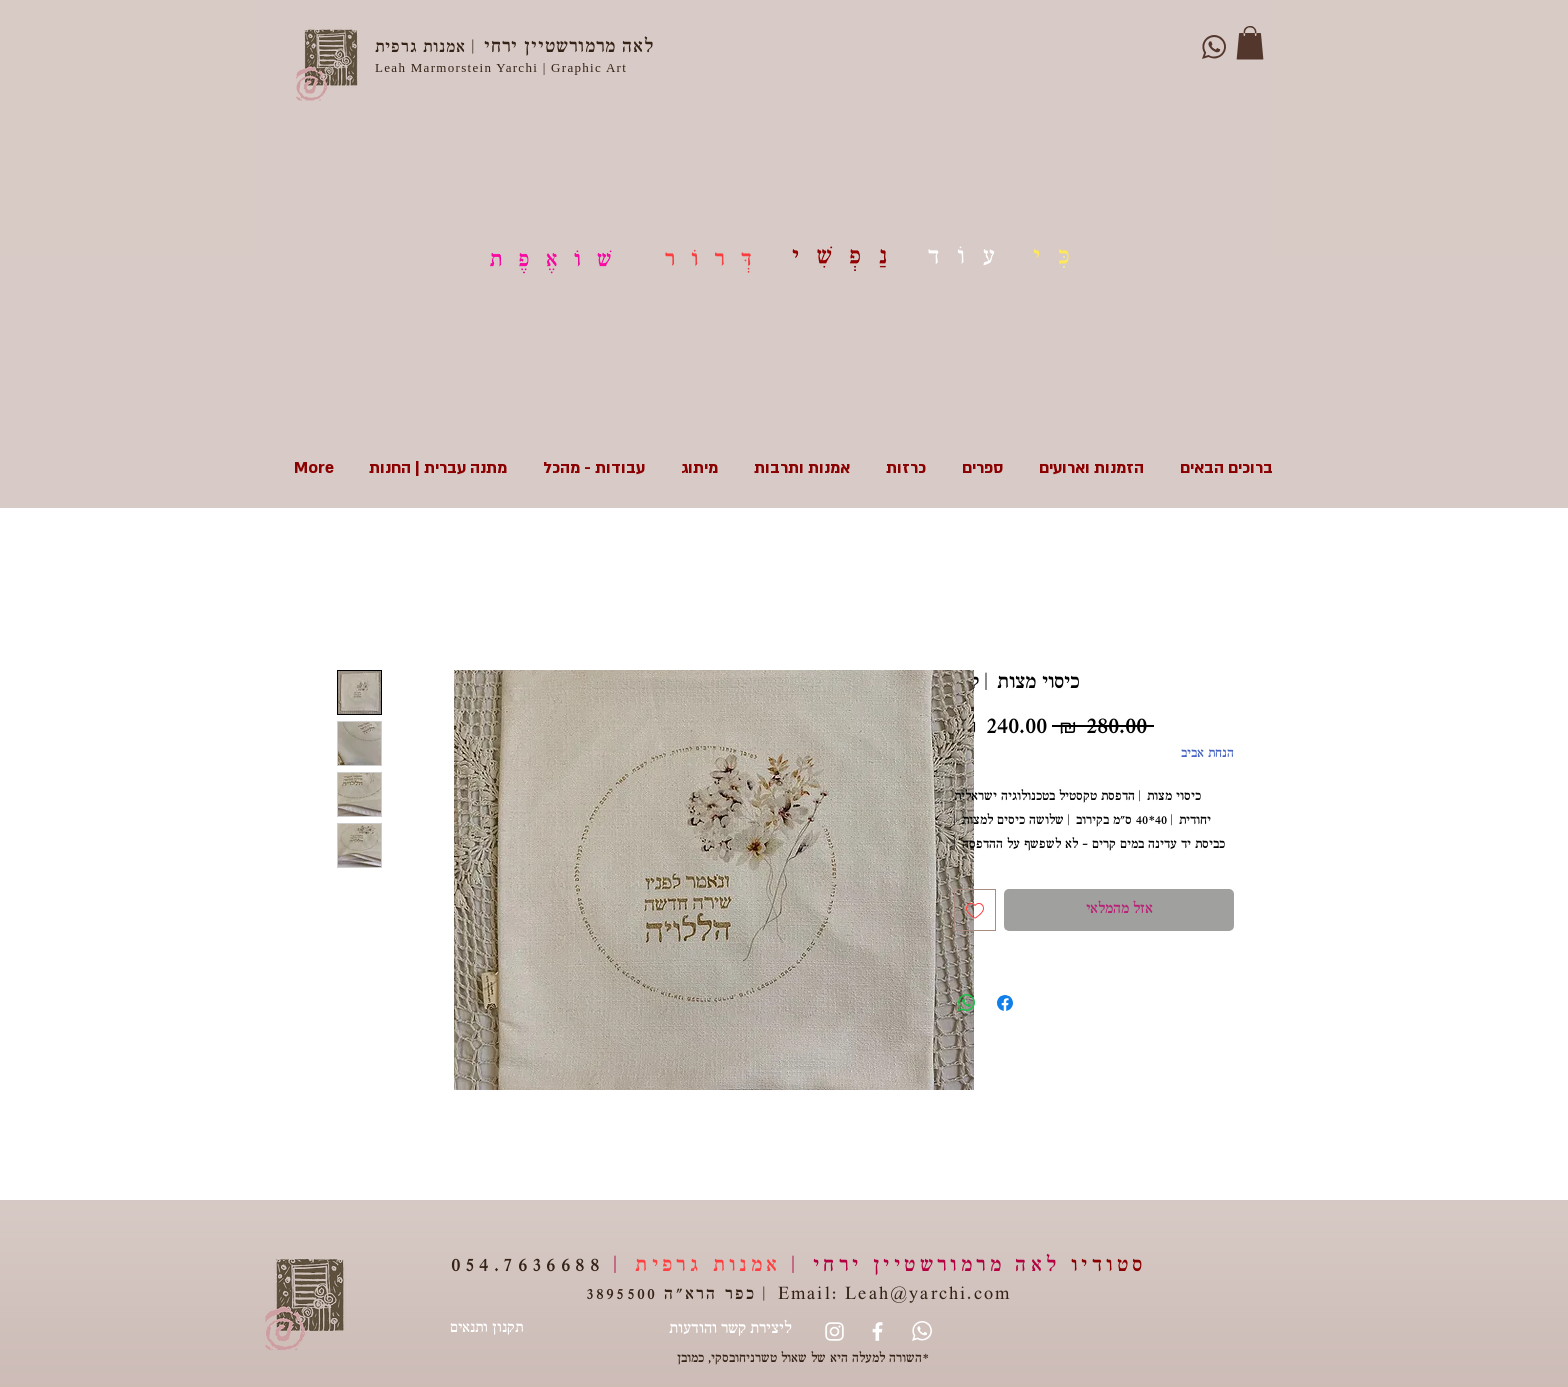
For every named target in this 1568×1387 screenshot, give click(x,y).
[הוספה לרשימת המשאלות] (975, 910)
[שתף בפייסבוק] (1005, 1003)
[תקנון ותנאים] (486, 1330)
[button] (1250, 42)
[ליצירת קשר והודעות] (730, 1330)
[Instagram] (834, 1331)
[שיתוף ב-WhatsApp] (967, 1003)
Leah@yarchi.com (928, 1295)
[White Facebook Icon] (877, 1331)
